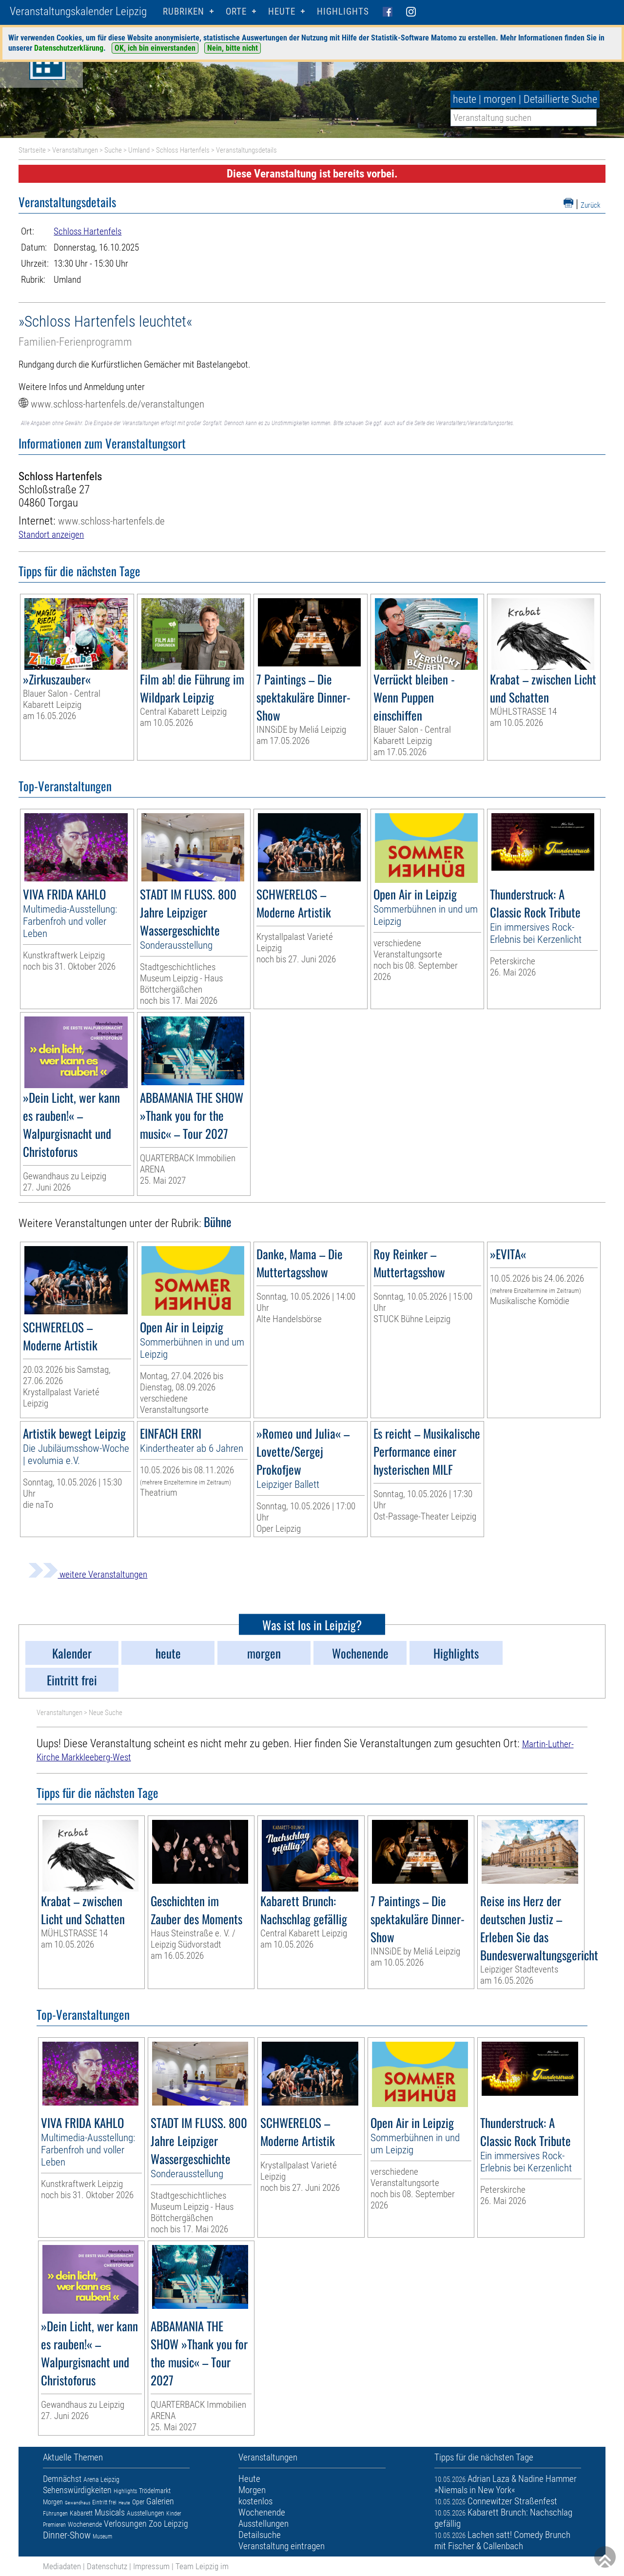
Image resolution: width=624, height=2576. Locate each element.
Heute (124, 2502)
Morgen (53, 2502)
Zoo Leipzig (168, 2523)
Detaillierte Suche (560, 99)
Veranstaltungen (75, 150)
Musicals (110, 2512)
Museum (102, 2536)
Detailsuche (259, 2534)
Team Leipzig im (202, 2566)
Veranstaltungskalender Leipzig (78, 11)
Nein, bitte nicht (232, 48)
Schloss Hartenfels (183, 150)
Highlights (343, 11)
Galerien (160, 2501)
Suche (113, 150)
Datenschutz (107, 2566)
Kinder (173, 2513)
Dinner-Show (67, 2535)
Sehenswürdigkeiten (77, 2490)
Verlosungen (125, 2523)
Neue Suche (105, 1712)
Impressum (151, 2566)
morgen (500, 99)
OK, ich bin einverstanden (155, 48)
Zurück (591, 205)
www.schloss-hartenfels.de (111, 521)
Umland (139, 150)
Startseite (32, 150)
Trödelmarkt (155, 2491)
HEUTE (281, 11)
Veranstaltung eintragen (281, 2546)
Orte (236, 11)
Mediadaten (62, 2566)
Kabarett (81, 2513)
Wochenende (85, 2524)
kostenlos (255, 2501)
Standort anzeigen (51, 534)
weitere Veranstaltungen (87, 1574)
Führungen (55, 2513)
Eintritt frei (104, 2502)
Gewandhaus (77, 2502)
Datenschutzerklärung (68, 48)
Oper (138, 2502)
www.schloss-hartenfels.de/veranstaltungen (117, 404)
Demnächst (62, 2479)
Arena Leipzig (101, 2479)
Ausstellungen (145, 2513)
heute (464, 99)
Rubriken (183, 11)
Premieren (54, 2524)
